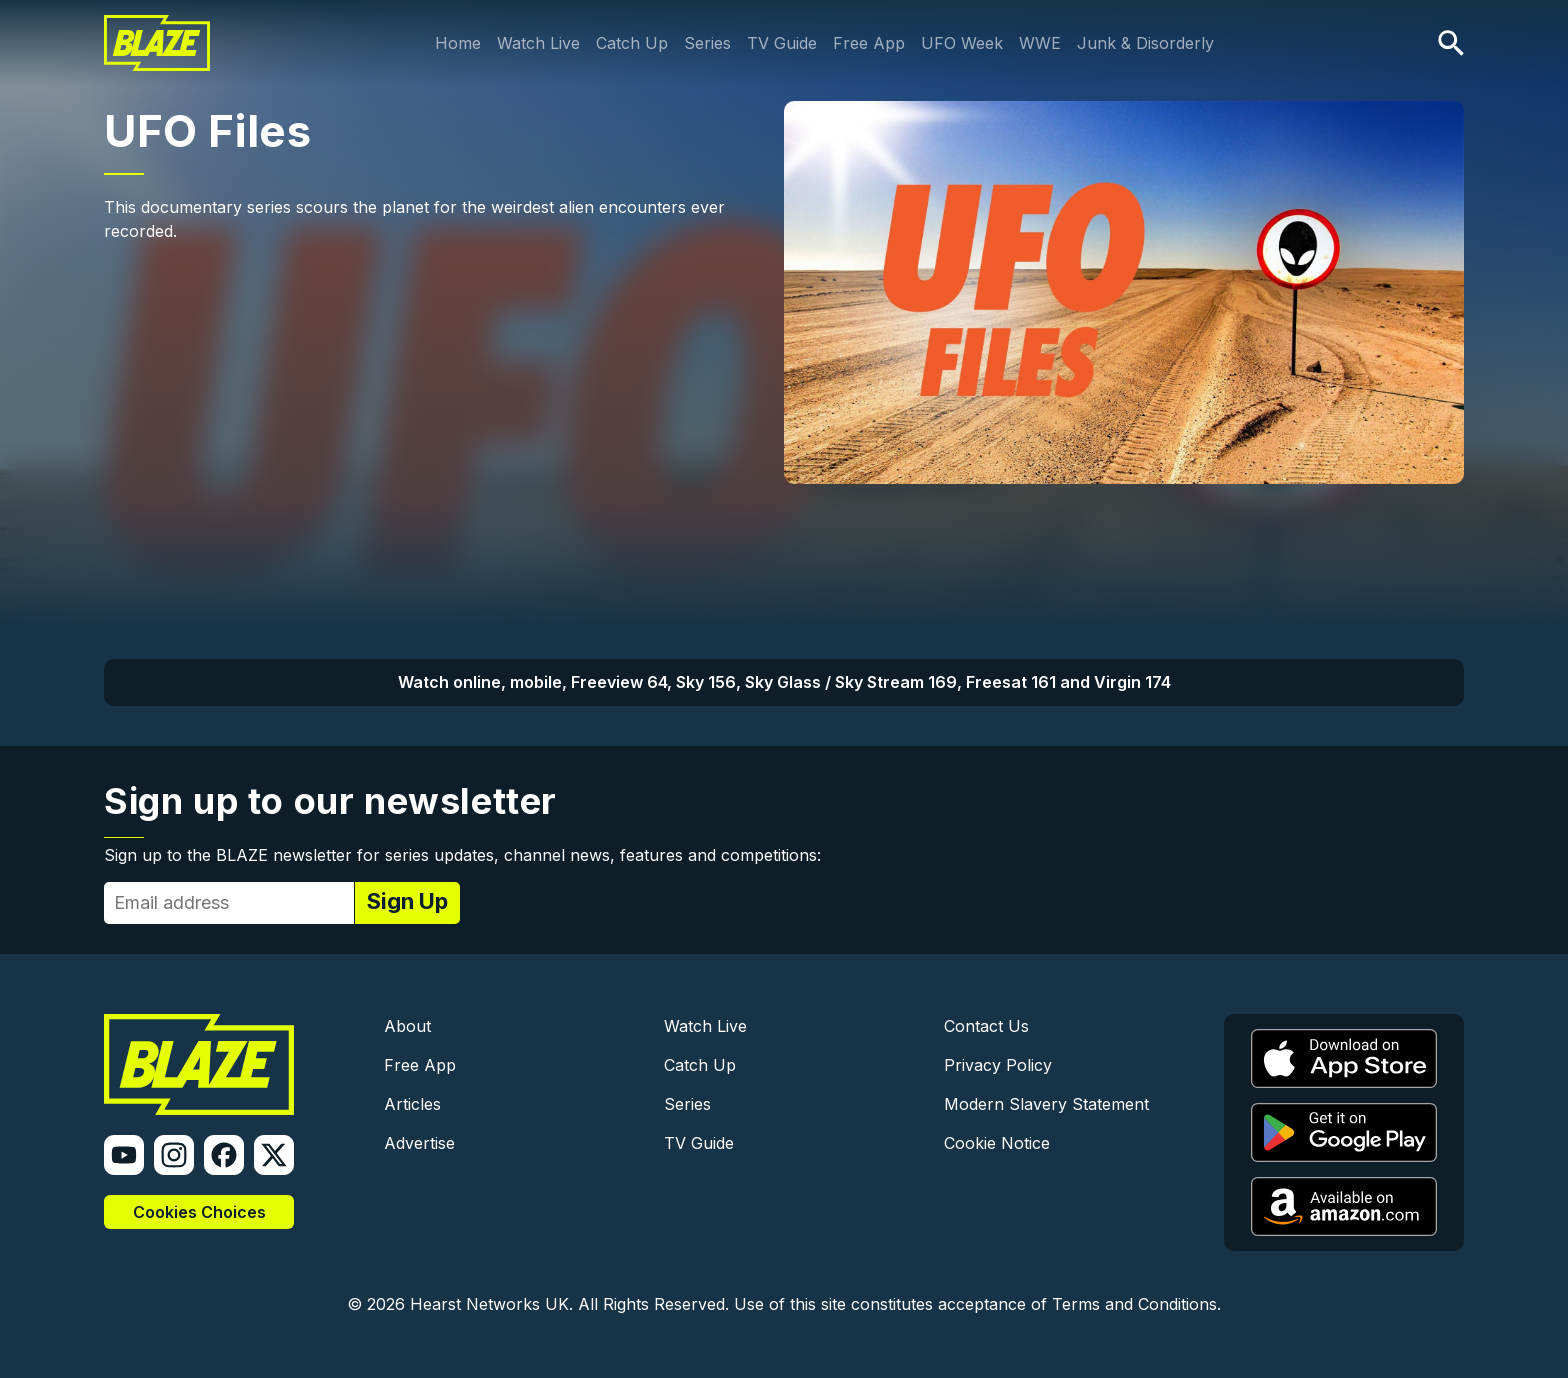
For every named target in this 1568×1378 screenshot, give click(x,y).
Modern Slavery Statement (1046, 1104)
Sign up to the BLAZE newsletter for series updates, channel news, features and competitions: (462, 855)
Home (458, 43)
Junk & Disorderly (1145, 43)
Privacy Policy (998, 1065)
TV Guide (782, 43)
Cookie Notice (997, 1143)
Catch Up (632, 43)
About (407, 1026)
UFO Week (962, 43)
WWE (1040, 43)
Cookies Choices (199, 1212)
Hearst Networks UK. (491, 1304)
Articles (412, 1104)
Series (707, 43)
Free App (869, 43)
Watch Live (538, 43)
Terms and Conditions (1134, 1304)
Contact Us (986, 1026)
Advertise (419, 1143)
